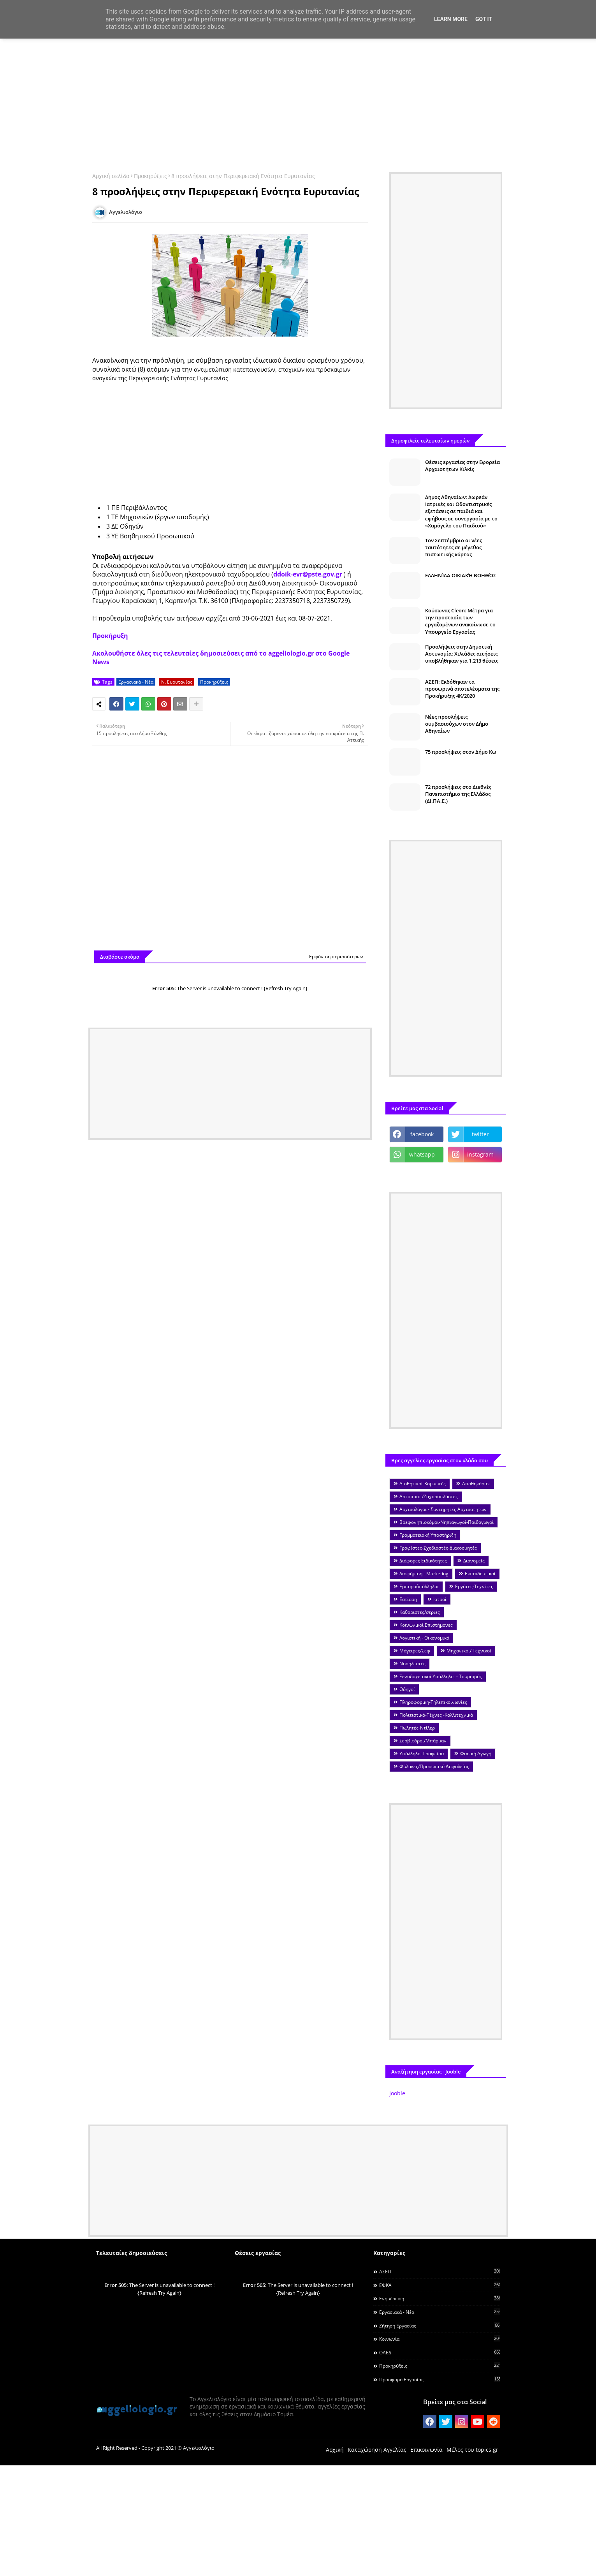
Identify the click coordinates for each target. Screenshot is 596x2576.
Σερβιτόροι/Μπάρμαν (423, 1740)
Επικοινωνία (426, 2449)
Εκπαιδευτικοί (480, 1573)
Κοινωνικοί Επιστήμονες (426, 1625)
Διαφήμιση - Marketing (423, 1573)
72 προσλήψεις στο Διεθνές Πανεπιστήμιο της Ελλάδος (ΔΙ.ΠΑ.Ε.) (458, 793)
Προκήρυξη (110, 635)
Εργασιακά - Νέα (135, 682)
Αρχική (335, 2449)
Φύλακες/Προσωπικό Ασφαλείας (434, 1766)
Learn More (451, 19)
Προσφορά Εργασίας (439, 2379)
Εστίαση (408, 1599)
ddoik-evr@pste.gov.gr (307, 574)
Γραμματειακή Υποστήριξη (427, 1535)
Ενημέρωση (439, 2298)
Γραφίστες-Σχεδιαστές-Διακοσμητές (438, 1548)
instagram (480, 1154)
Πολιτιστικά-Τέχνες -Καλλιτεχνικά (436, 1715)
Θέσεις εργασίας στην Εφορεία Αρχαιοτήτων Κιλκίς (462, 465)
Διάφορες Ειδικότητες (423, 1560)
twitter (480, 1134)
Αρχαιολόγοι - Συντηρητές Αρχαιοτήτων (443, 1509)
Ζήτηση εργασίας (439, 2325)
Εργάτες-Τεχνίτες (474, 1586)
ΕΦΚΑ (439, 2285)
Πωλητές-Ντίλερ (417, 1727)
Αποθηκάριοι (476, 1483)
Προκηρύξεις (150, 176)
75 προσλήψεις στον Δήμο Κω (460, 751)
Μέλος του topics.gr (472, 2449)
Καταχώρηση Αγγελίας (377, 2449)
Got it (483, 19)
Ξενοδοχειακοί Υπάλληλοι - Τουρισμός (440, 1676)
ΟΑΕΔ (439, 2352)
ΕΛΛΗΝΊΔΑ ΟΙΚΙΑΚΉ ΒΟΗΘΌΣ (460, 575)
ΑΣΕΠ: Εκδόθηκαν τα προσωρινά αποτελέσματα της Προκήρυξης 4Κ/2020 (462, 688)
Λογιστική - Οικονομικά (424, 1637)
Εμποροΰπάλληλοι (419, 1586)
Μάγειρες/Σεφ (414, 1650)
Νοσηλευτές (412, 1663)
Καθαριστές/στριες (419, 1612)
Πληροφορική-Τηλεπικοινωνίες (433, 1702)
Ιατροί (440, 1599)
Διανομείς (474, 1560)
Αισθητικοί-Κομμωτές (422, 1483)
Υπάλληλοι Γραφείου (421, 1753)
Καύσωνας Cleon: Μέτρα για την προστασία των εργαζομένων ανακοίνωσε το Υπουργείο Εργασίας (460, 621)
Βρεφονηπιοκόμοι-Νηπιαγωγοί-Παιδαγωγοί (446, 1522)
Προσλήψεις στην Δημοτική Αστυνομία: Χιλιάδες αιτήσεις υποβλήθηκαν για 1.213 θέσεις (461, 653)
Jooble (397, 2093)
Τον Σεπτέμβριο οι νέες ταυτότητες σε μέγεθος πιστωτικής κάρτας (453, 547)
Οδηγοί (407, 1689)
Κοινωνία (439, 2338)
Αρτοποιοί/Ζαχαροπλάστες (428, 1496)
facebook (422, 1134)
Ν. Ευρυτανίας (176, 682)
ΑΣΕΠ (439, 2271)
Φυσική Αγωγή (475, 1753)
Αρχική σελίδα (111, 176)
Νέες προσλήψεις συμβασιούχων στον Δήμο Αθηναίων (456, 723)
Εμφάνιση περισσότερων (336, 956)
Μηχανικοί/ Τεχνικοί (469, 1650)
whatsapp (422, 1154)
